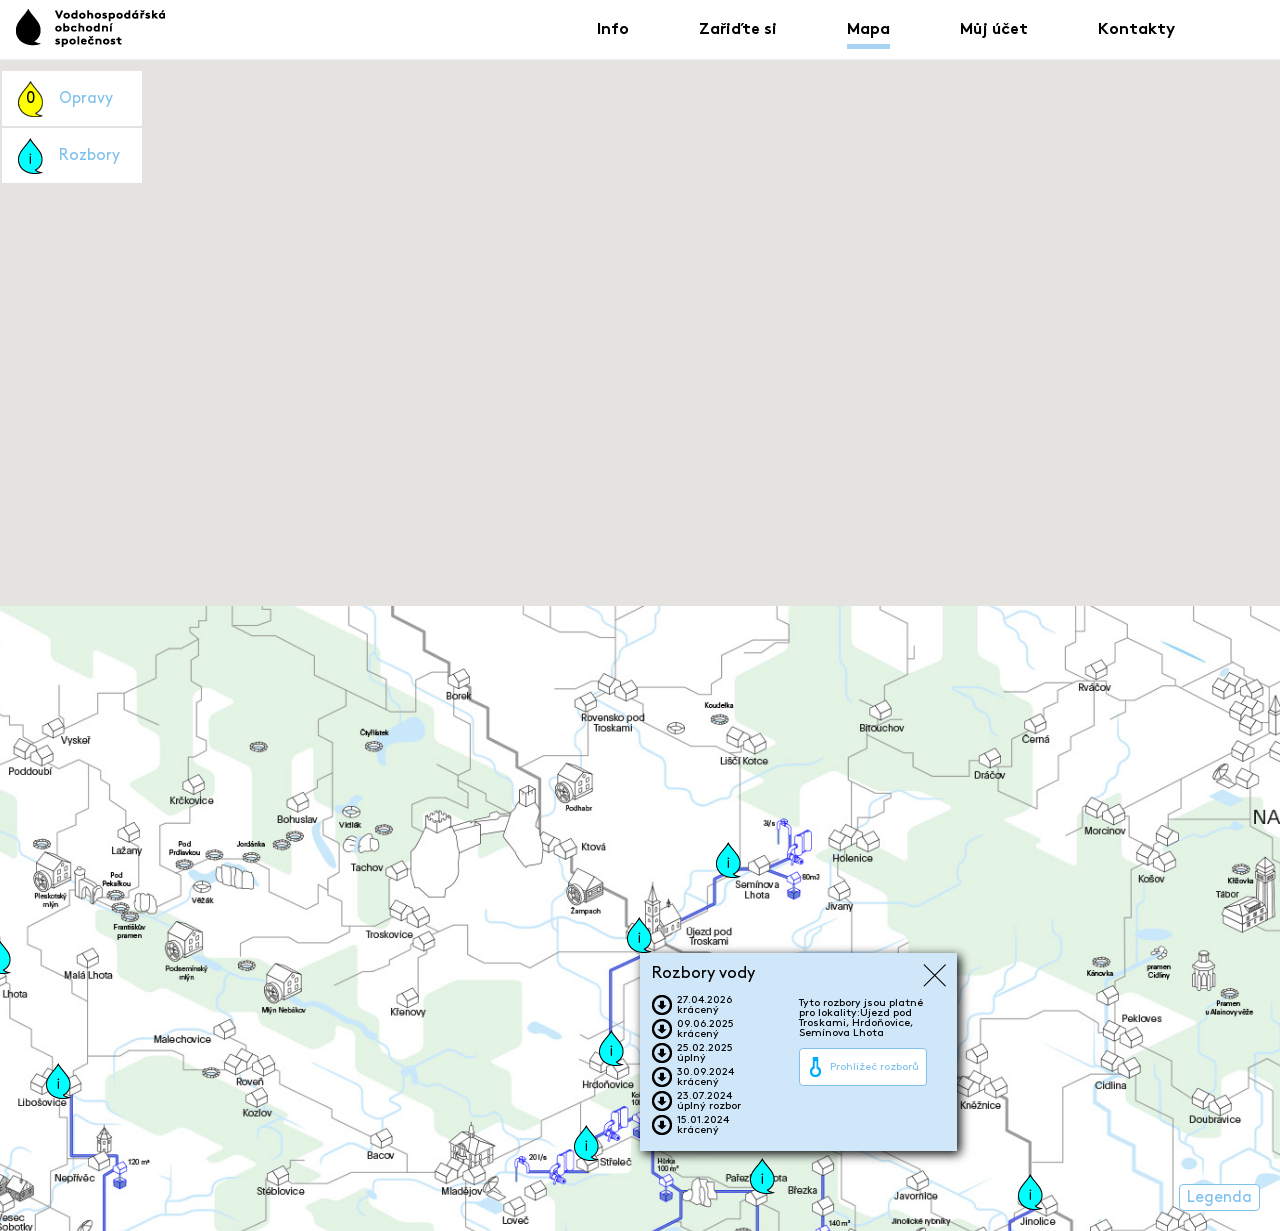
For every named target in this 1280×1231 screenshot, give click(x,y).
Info (613, 30)
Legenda (1219, 1197)
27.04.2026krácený (704, 1005)
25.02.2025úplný (705, 1053)
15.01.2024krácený (703, 1125)
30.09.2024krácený (705, 1077)
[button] (639, 935)
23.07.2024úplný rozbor (709, 1101)
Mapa (868, 30)
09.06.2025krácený (705, 1029)
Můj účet (994, 30)
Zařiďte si (738, 30)
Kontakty (1136, 30)
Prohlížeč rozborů (874, 1067)
